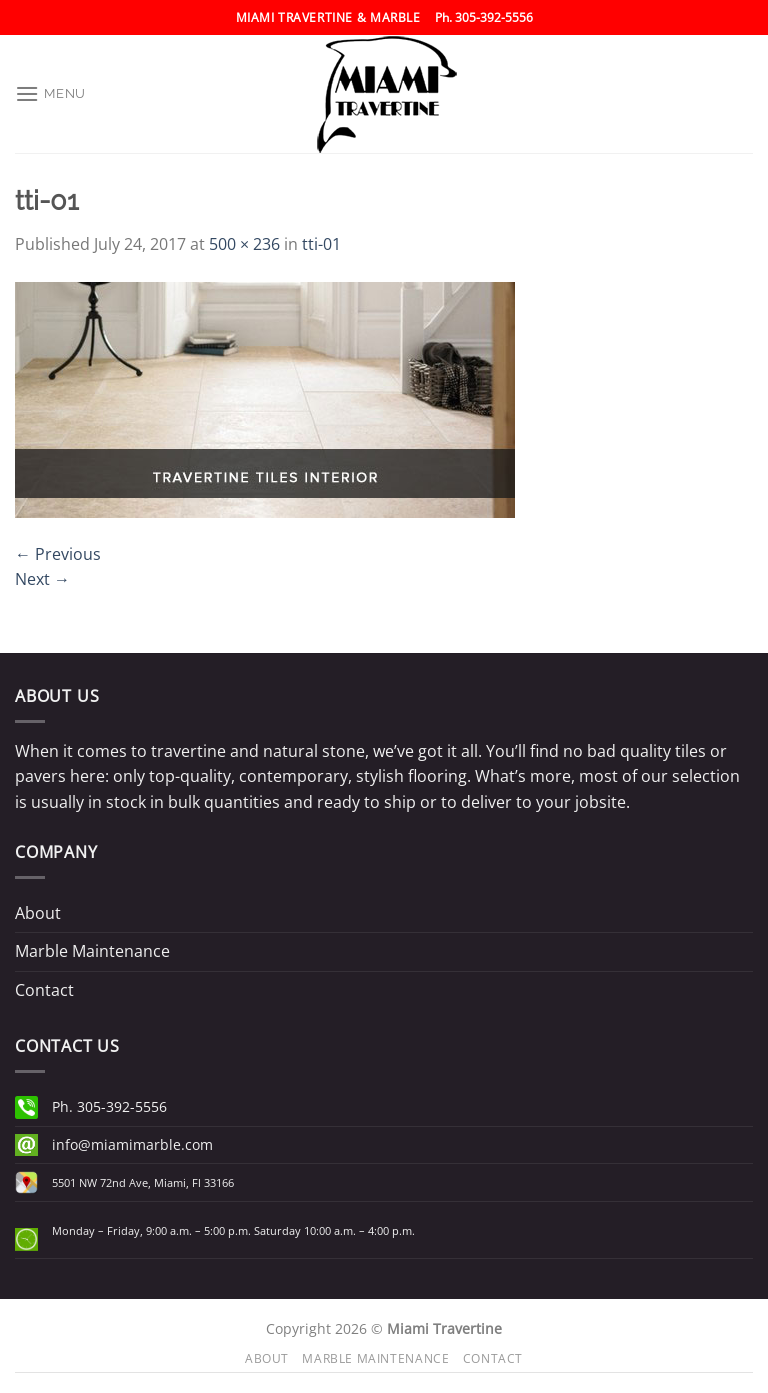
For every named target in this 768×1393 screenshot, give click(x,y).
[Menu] (50, 93)
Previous (58, 554)
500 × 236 (244, 244)
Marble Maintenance (92, 951)
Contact (44, 990)
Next (42, 579)
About (38, 913)
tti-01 (321, 244)
